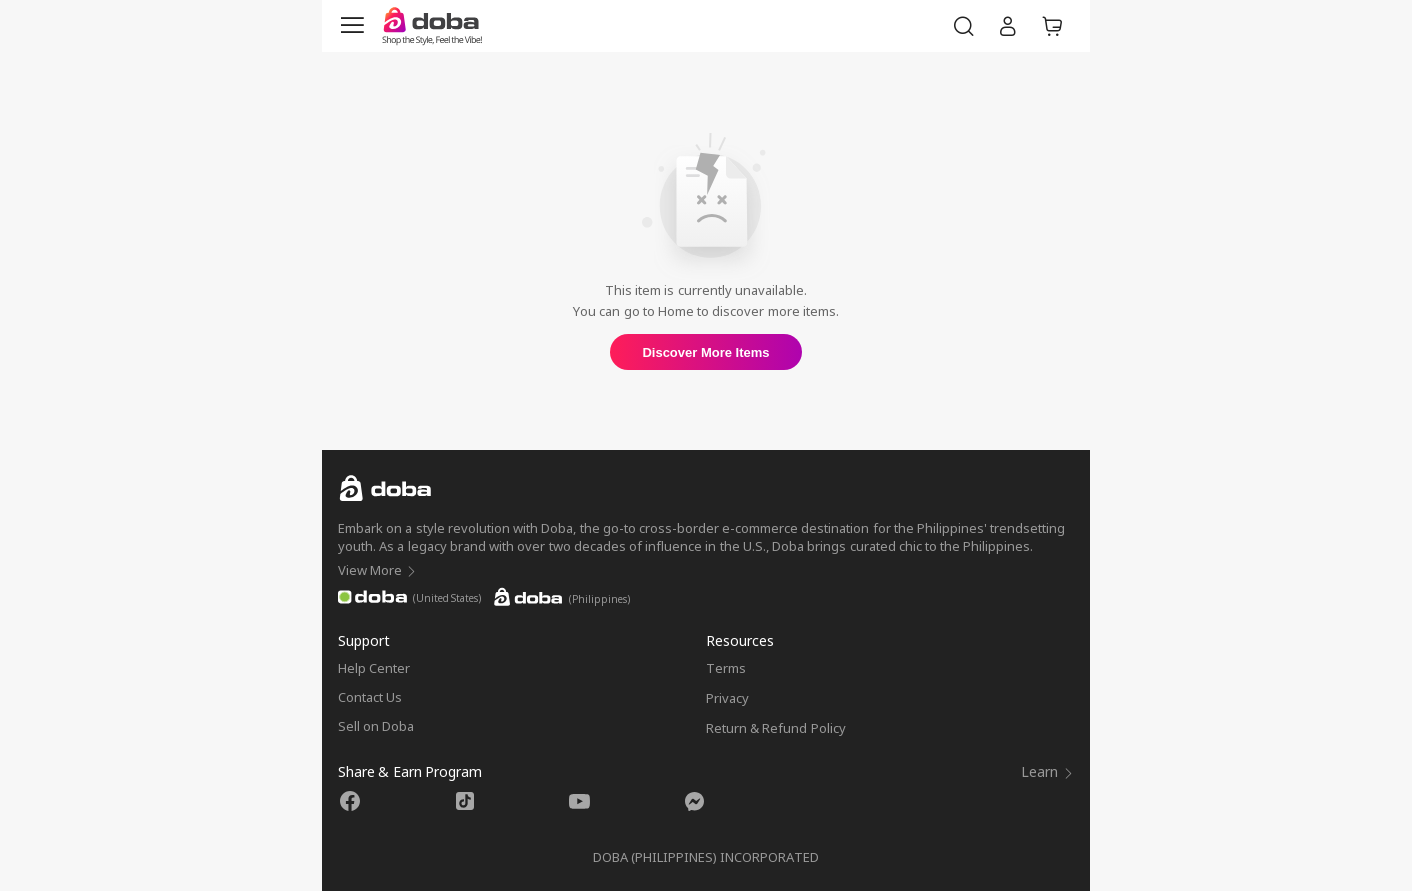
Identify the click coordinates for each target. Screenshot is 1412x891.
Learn (1047, 771)
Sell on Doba (376, 726)
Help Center (374, 668)
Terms (726, 668)
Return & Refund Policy (776, 728)
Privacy (727, 698)
